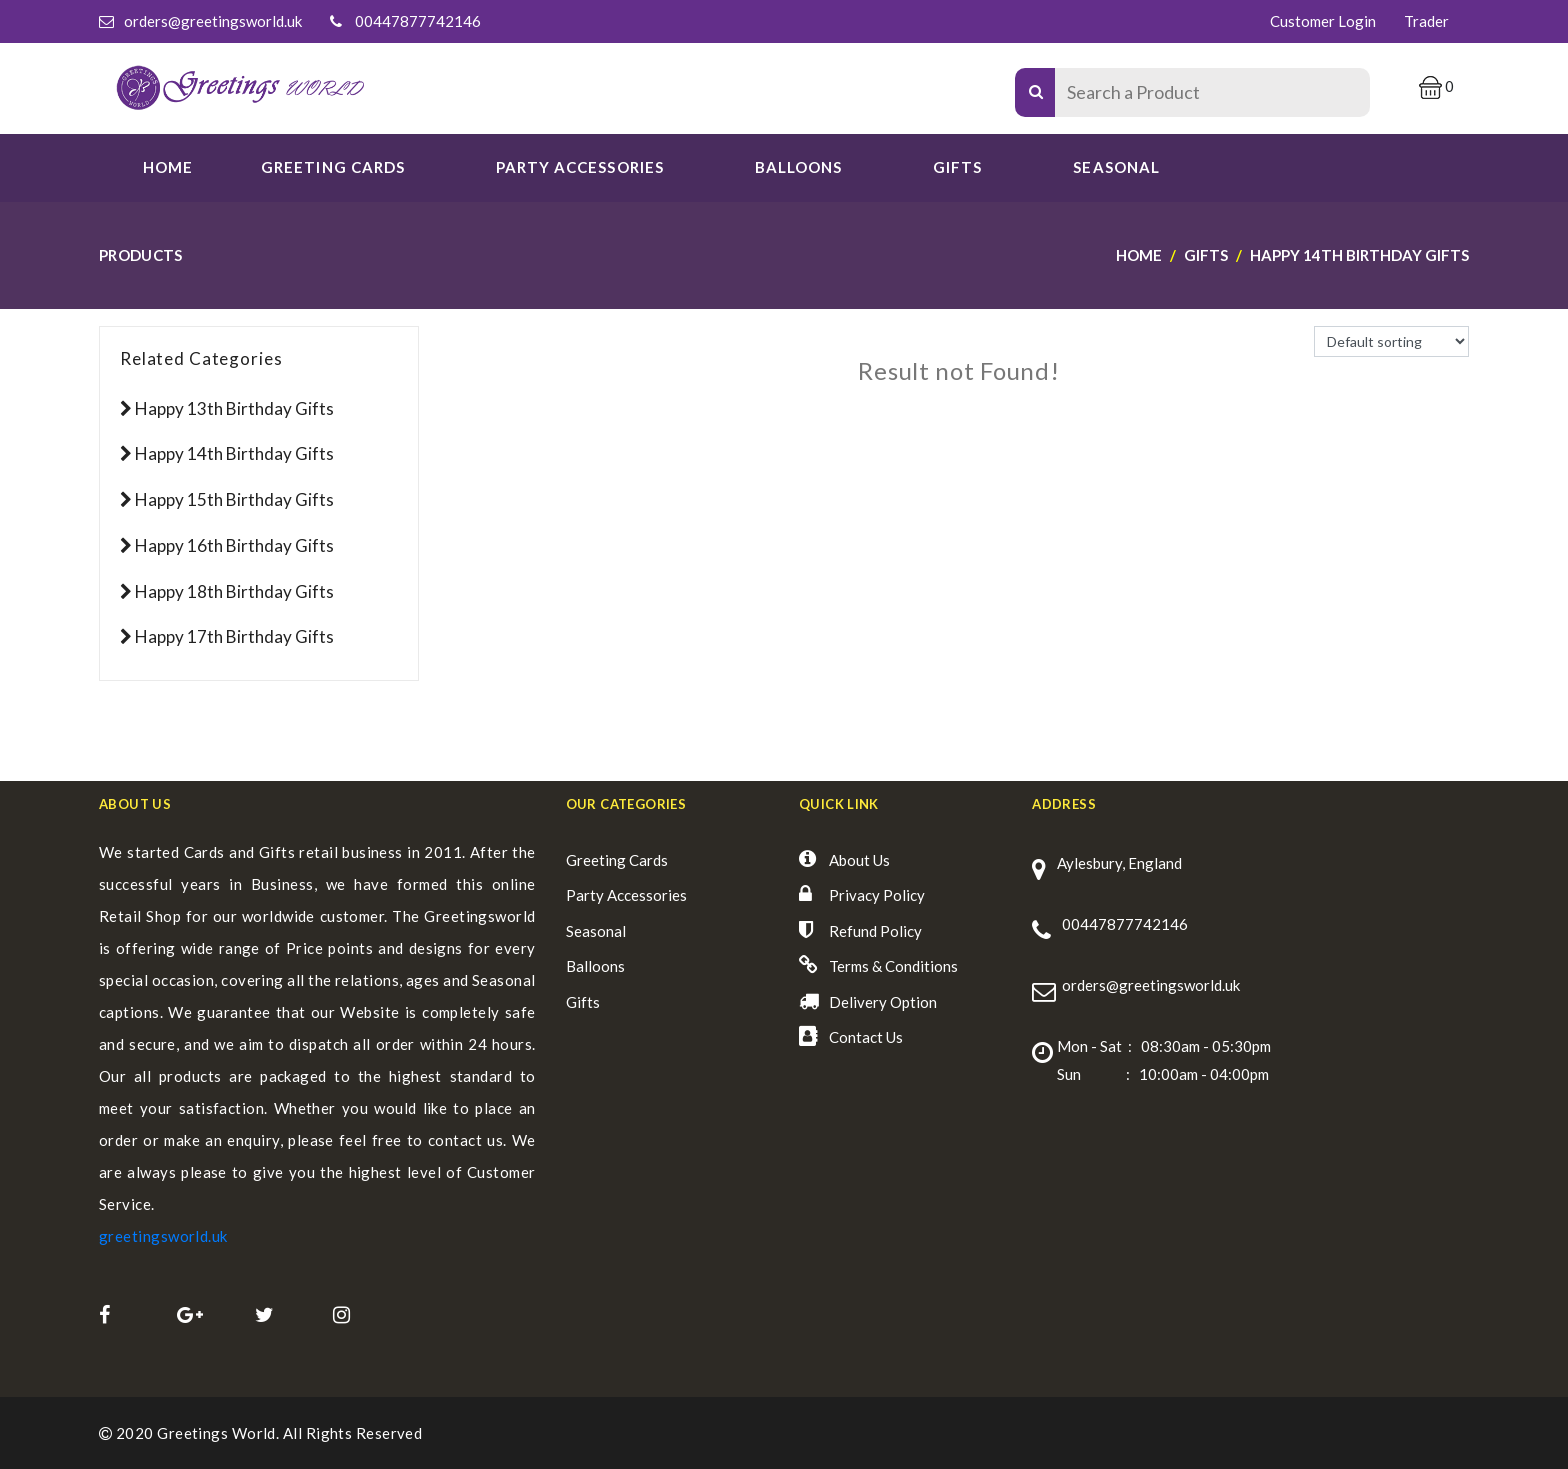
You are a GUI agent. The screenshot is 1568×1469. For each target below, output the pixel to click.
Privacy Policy (877, 895)
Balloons (798, 167)
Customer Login (1323, 21)
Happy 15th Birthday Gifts (234, 499)
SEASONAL (1116, 167)
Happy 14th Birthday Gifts (234, 453)
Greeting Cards (617, 860)
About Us (859, 860)
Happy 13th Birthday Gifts (234, 408)
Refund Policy (875, 931)
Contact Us (866, 1037)
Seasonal (596, 931)
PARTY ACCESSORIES (580, 167)
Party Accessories (626, 895)
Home (168, 167)
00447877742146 (418, 21)
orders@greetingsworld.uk (213, 21)
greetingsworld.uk (163, 1236)
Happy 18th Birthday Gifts (234, 591)
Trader (1426, 21)
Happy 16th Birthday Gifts (234, 545)
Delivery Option (883, 1002)
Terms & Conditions (893, 966)
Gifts (957, 167)
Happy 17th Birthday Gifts (234, 636)
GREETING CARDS (333, 167)
